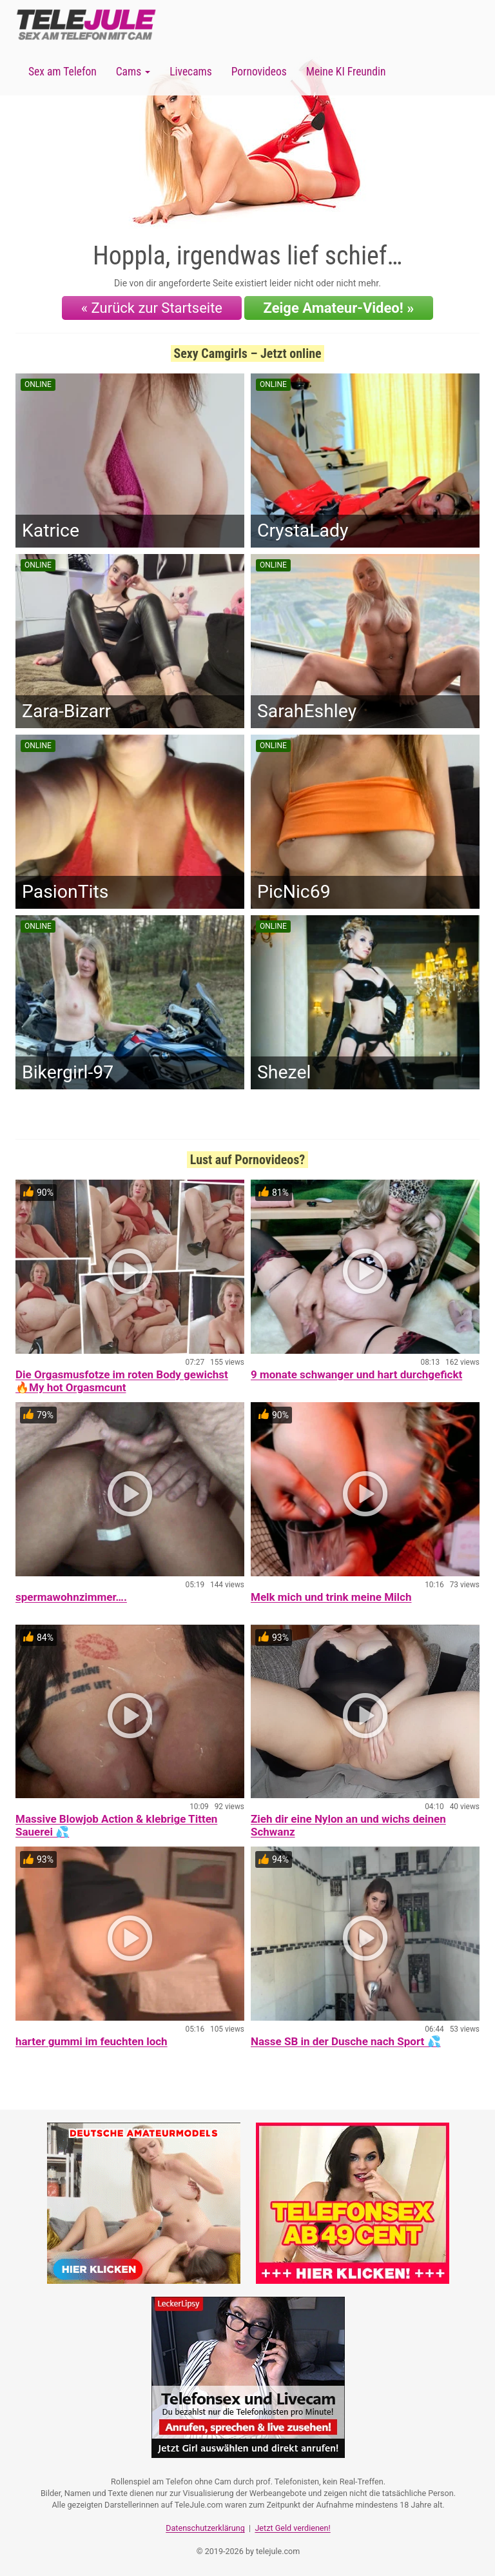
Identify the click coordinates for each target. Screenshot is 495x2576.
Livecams (191, 71)
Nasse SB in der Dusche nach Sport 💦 (346, 2041)
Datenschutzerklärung (205, 2528)
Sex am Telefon (62, 71)
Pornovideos (259, 71)
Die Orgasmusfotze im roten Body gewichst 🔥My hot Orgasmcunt (121, 1381)
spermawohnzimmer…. (71, 1596)
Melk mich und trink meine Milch (331, 1596)
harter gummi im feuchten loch (91, 2041)
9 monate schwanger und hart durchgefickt (356, 1374)
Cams (133, 71)
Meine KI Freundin (346, 71)
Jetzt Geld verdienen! (292, 2528)
